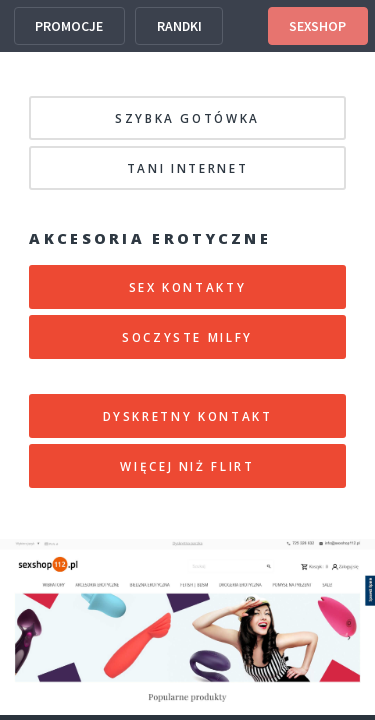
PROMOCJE (69, 26)
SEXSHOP (317, 26)
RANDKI (179, 26)
